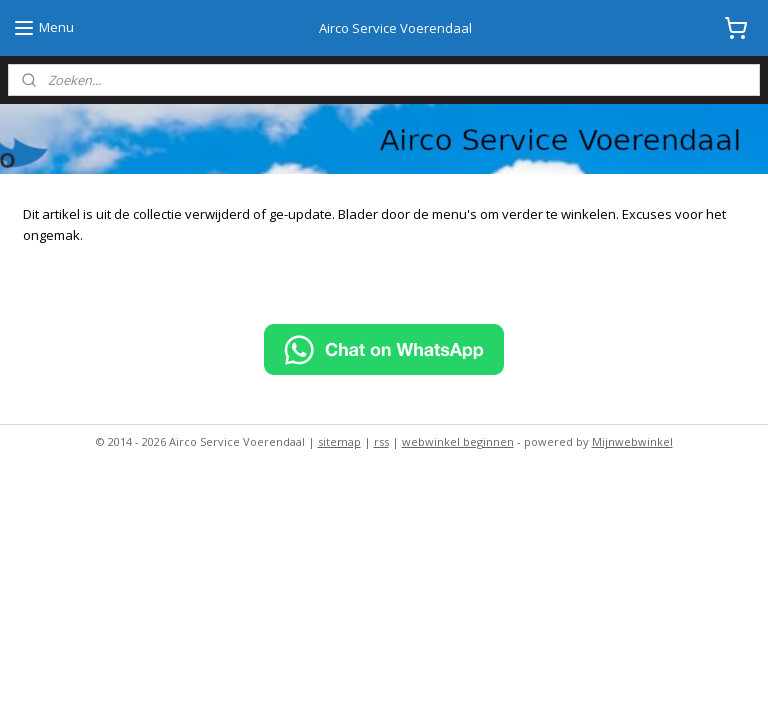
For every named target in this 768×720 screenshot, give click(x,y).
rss (381, 441)
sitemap (339, 441)
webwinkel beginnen (458, 441)
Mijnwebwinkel (632, 441)
